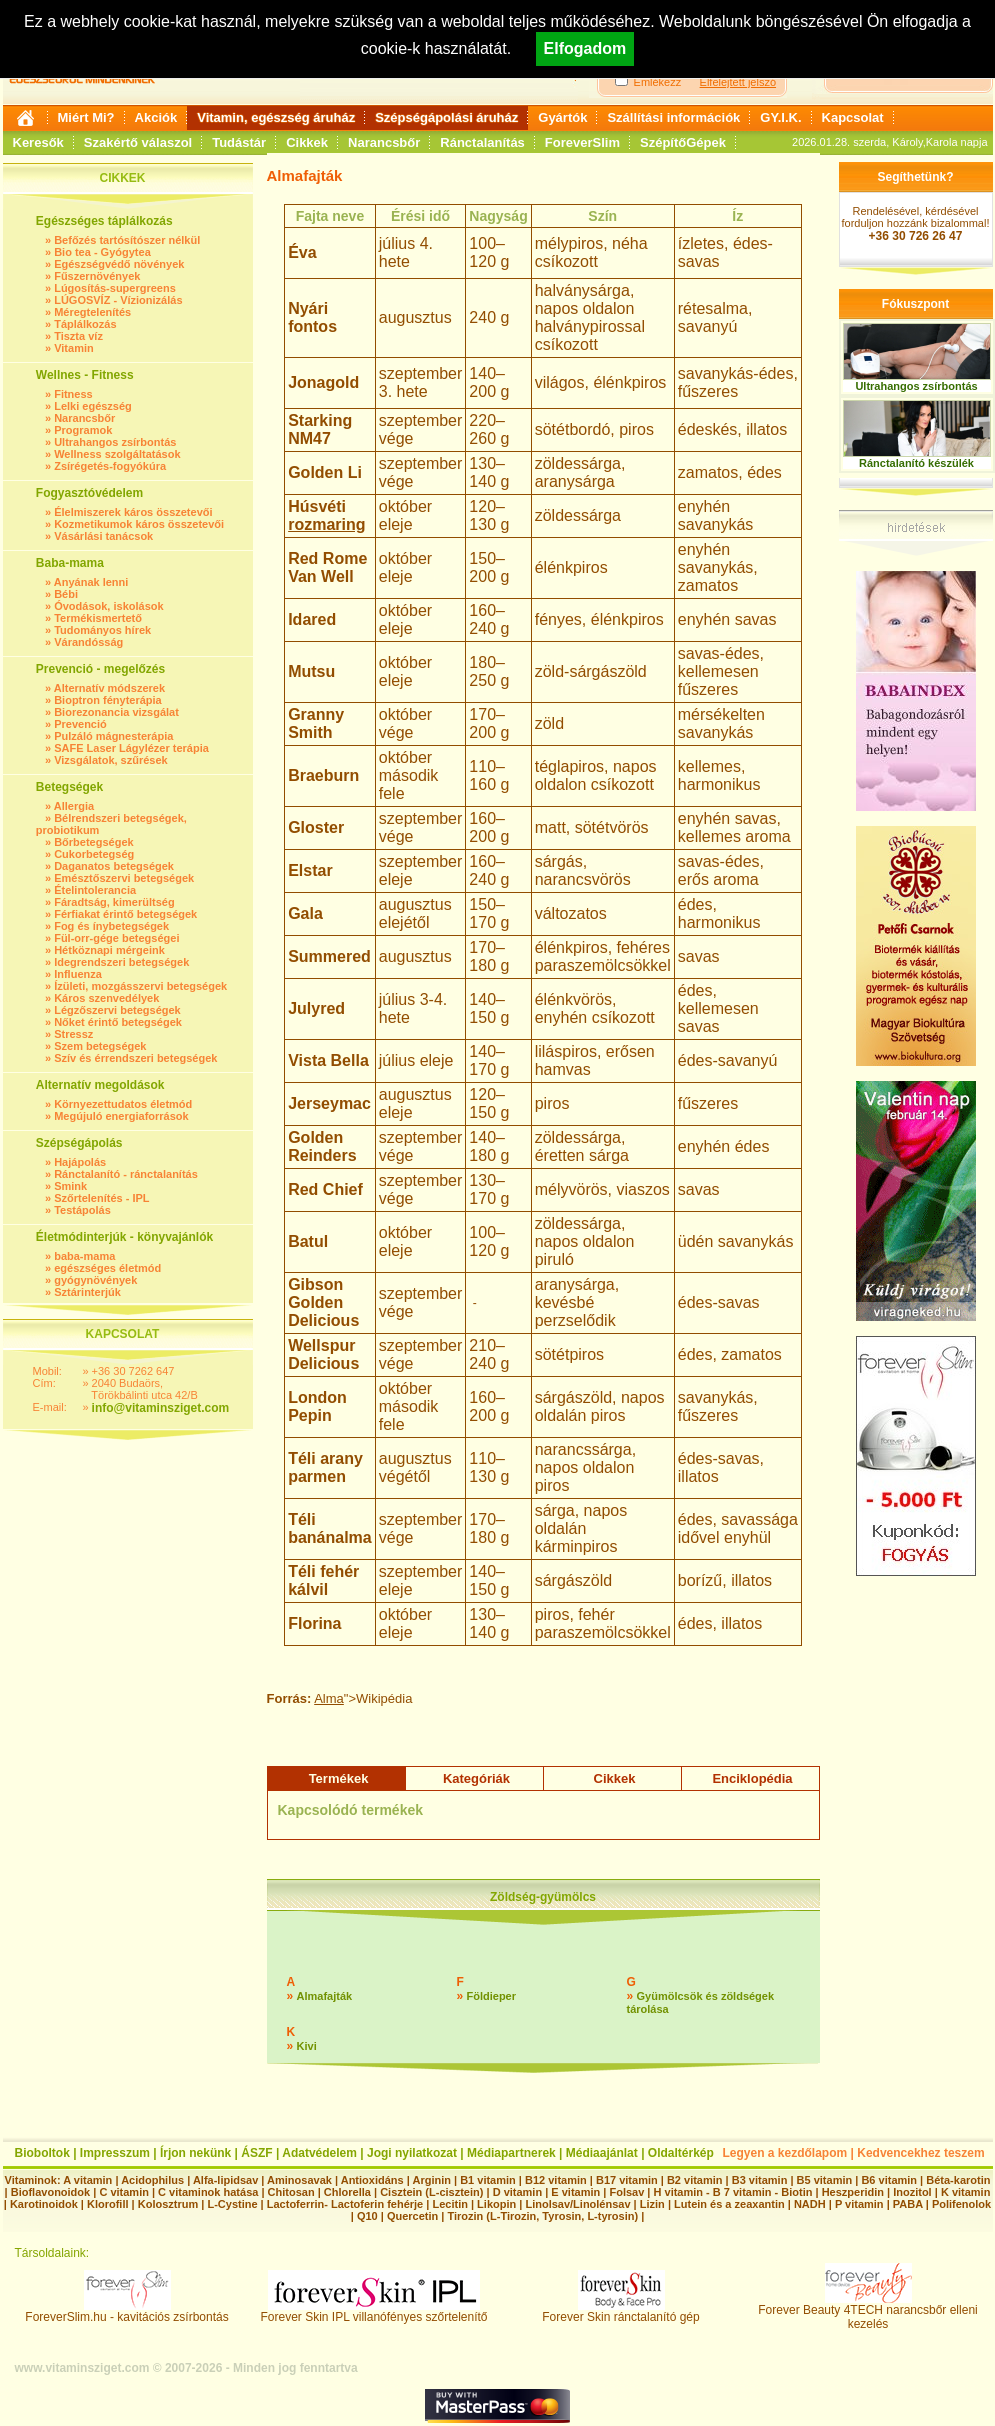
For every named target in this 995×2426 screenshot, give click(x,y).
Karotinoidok (44, 2204)
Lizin (652, 2204)
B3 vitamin (760, 2180)
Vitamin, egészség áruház (276, 117)
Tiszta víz (78, 336)
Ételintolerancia (95, 890)
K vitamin (966, 2192)
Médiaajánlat (602, 2153)
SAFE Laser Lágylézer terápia (131, 748)
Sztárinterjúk (87, 1292)
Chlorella (347, 2192)
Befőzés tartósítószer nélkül (127, 240)
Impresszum (115, 2153)
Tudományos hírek (102, 630)
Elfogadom (585, 48)
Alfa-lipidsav (225, 2180)
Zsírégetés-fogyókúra (110, 466)
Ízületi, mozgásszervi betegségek (140, 986)
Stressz (73, 1034)
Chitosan (291, 2192)
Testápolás (82, 1210)
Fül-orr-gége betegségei (116, 938)
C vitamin (124, 2192)
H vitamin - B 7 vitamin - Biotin (733, 2192)
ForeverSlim (582, 142)
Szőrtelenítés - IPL (101, 1198)
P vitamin (861, 2204)
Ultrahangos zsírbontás (115, 442)
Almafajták (325, 1996)
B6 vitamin (889, 2180)
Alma (329, 1698)
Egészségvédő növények (119, 264)
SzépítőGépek (683, 142)
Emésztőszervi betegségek (124, 878)
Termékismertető (98, 618)
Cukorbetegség (94, 854)
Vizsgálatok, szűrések (111, 760)
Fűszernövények (97, 276)
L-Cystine (232, 2204)
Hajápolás (80, 1162)
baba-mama (84, 1256)
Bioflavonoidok (50, 2192)
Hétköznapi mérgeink (109, 950)
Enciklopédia (752, 1778)
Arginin (431, 2180)
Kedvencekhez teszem (920, 2153)
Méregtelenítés (92, 312)
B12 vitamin (556, 2180)
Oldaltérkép (681, 2153)
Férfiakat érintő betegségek (125, 914)
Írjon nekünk (195, 2153)
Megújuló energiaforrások (121, 1116)
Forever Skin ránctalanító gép (620, 2311)
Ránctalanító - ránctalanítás (126, 1174)
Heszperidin (854, 2192)
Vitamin (74, 348)
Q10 (367, 2216)
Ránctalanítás (482, 142)
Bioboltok (42, 2153)
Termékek (339, 1778)
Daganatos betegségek (114, 866)
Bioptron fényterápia (108, 700)
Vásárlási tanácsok (103, 536)
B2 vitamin (695, 2180)
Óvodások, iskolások (108, 606)
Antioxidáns (372, 2180)
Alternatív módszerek (109, 688)
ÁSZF (256, 2153)
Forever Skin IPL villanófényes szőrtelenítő (374, 2311)
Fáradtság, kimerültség (114, 902)
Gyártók (562, 117)
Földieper (492, 1996)
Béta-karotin (958, 2180)
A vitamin (87, 2180)
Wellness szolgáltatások (117, 454)
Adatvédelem (319, 2153)
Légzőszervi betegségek (117, 1010)
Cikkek (307, 142)
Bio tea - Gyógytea (102, 252)
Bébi (66, 594)
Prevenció (80, 724)
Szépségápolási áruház (446, 117)
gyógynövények (95, 1280)
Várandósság (88, 642)
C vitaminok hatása (208, 2192)
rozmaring (326, 524)
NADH (810, 2204)
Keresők (38, 142)
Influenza (78, 974)
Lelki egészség (93, 406)
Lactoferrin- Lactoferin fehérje (345, 2204)
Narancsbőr (384, 142)
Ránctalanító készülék (916, 463)
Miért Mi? (86, 117)
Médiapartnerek (511, 2153)
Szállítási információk (673, 117)
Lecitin (449, 2204)
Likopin (496, 2204)
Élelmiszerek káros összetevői (133, 512)
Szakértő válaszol (138, 142)
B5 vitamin (825, 2180)
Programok (83, 430)
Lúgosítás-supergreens (115, 288)
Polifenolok (961, 2204)
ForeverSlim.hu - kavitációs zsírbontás (126, 2311)
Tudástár (239, 142)
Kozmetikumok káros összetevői (139, 524)
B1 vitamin (488, 2180)
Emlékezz (658, 82)
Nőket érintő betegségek (118, 1022)
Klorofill (108, 2204)
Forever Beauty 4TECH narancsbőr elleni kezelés (867, 2311)
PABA (909, 2204)
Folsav (626, 2192)
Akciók (156, 117)
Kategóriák (476, 1778)
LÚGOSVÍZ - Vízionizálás (118, 300)
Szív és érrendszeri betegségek (135, 1058)
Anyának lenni (91, 582)
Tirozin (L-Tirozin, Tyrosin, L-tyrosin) (542, 2216)
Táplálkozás (85, 324)
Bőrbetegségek (93, 842)
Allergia (74, 806)
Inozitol (912, 2192)
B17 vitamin (627, 2180)
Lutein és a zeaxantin (729, 2204)
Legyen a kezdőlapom (785, 2153)
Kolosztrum (168, 2204)
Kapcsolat (853, 117)
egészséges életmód (107, 1268)
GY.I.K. (780, 117)
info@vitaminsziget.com (161, 1408)
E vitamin (575, 2192)
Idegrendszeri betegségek (121, 962)
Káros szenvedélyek (106, 998)
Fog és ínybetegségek (111, 926)
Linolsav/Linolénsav (577, 2204)
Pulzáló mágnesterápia (113, 736)
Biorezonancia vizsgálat (116, 712)
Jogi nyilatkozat (412, 2153)
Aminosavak (299, 2180)
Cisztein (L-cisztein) (431, 2192)
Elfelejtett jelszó (738, 82)
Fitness (73, 394)
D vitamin (518, 2192)
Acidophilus (152, 2180)
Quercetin (412, 2216)
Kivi (307, 2046)
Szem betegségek (100, 1046)
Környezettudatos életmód (123, 1104)
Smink (70, 1186)
